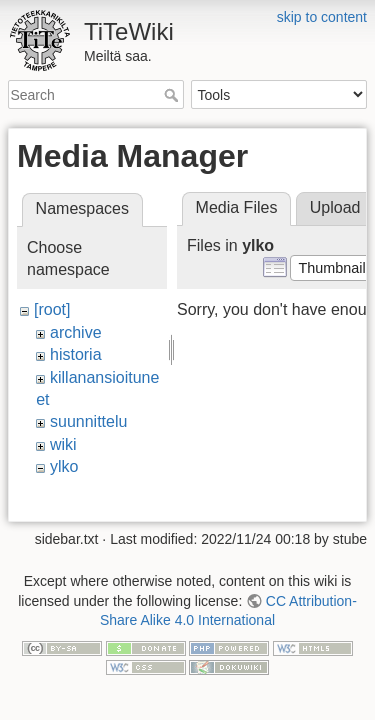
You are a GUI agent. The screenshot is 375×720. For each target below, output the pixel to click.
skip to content (322, 17)
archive (76, 332)
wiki (63, 444)
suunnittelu (88, 421)
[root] (52, 309)
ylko (64, 466)
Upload (335, 207)
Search (173, 95)
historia (76, 354)
